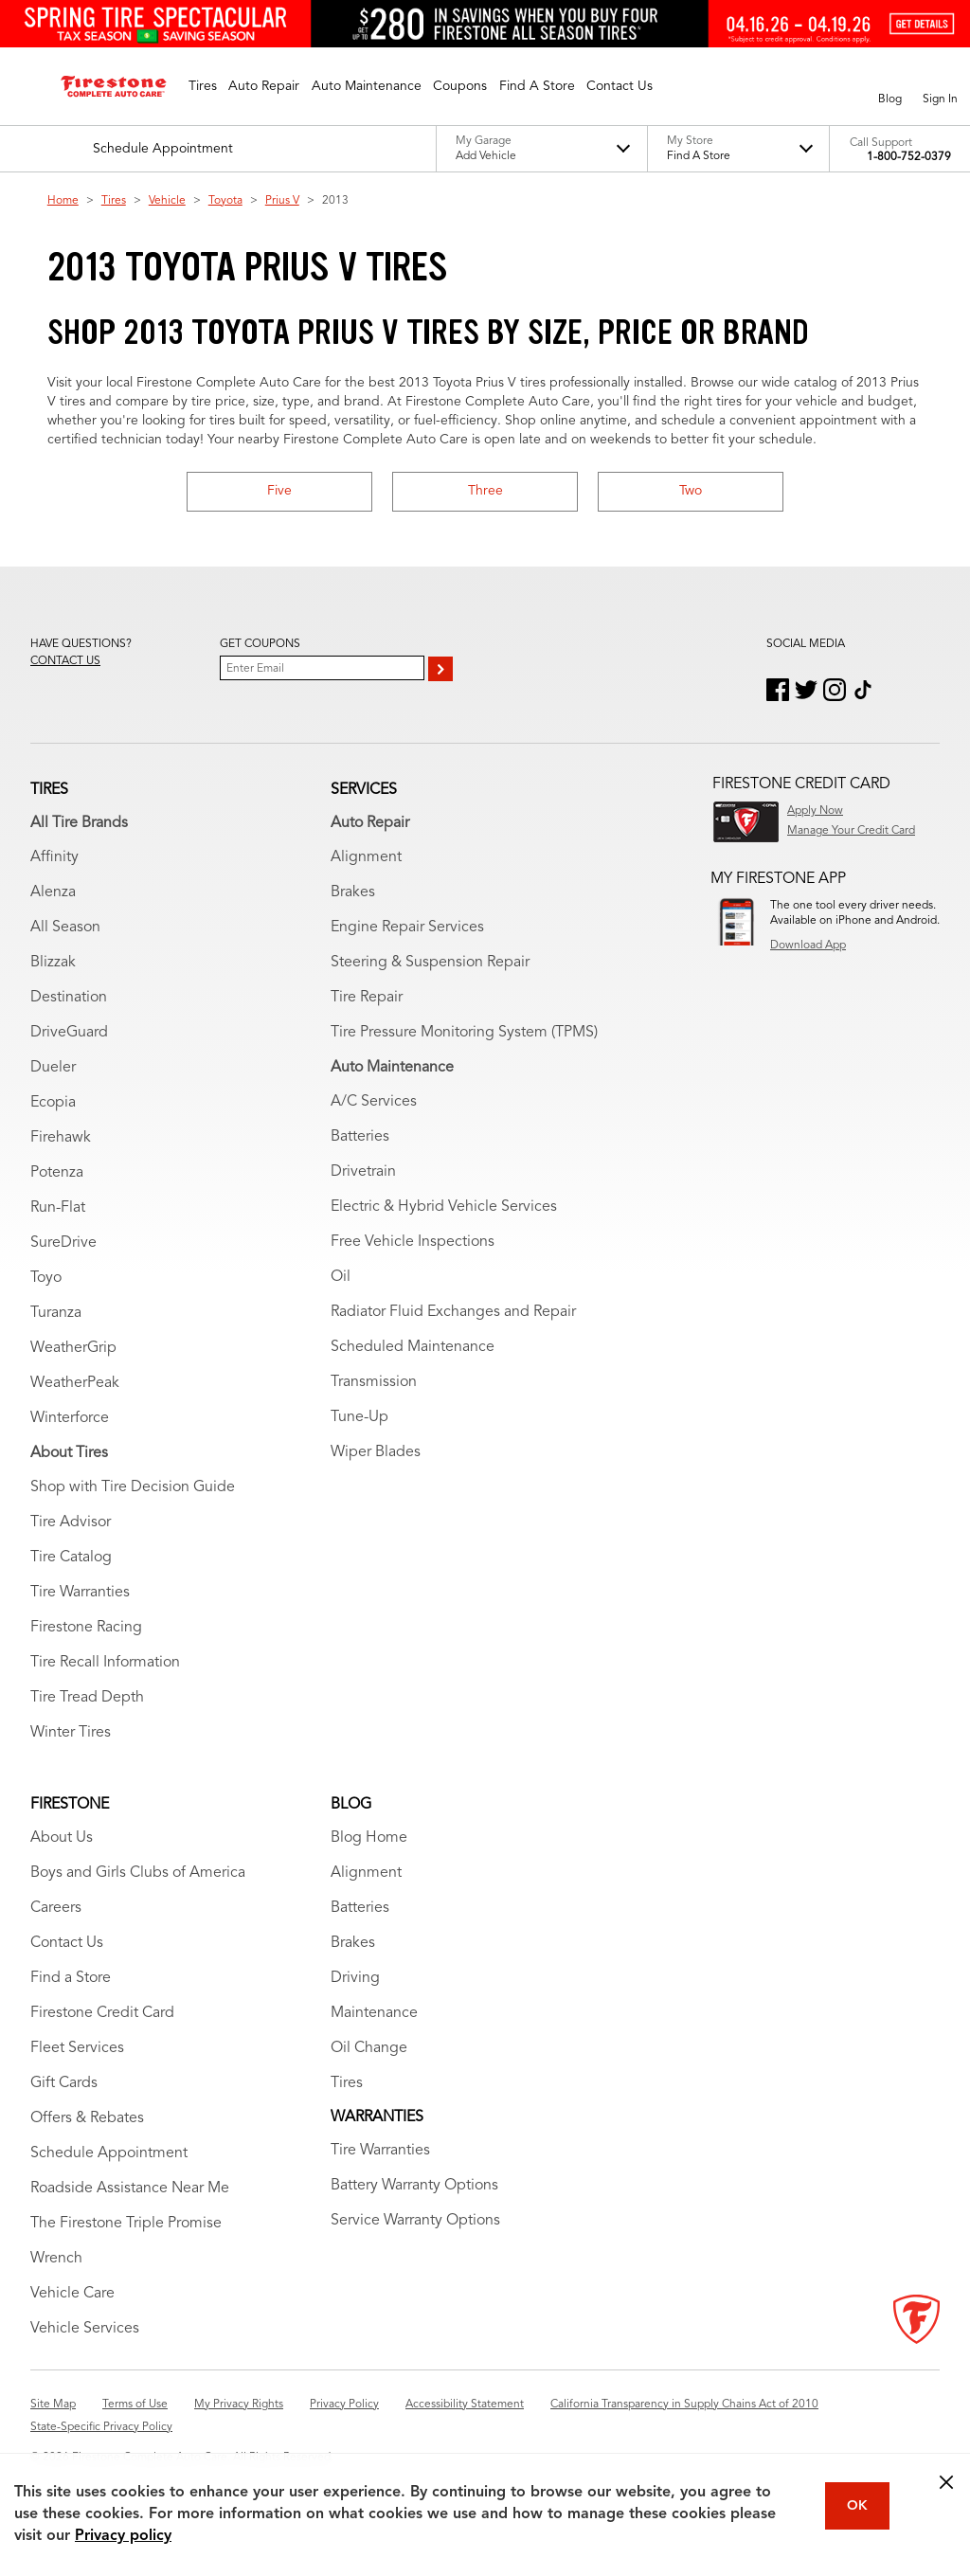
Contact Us (66, 1943)
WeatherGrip (73, 1348)
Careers (55, 1908)
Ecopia (53, 1102)
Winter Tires (70, 1732)
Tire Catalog (71, 1557)
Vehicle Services (84, 2328)
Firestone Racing (86, 1627)
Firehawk (60, 1137)
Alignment (366, 857)
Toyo (46, 1278)
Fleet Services (77, 2048)
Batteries (360, 1136)
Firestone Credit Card (102, 2013)
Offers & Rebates (87, 2118)
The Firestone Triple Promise (126, 2223)
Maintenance (374, 2013)
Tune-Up (359, 1417)
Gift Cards (64, 2083)
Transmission (374, 1382)
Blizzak (53, 962)
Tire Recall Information (105, 1662)
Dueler (53, 1067)
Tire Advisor (70, 1522)
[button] (203, 86)
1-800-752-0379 (909, 157)
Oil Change (369, 2048)
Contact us (65, 661)
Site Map (53, 2404)
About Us (61, 1838)
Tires (113, 201)
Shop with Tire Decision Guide (132, 1487)
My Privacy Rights (238, 2404)
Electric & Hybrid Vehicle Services (444, 1207)
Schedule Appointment (109, 2153)
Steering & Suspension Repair (430, 962)
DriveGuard (69, 1032)
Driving (355, 1978)
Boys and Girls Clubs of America (137, 1873)
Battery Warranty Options (414, 2185)
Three (485, 490)
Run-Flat (57, 1208)
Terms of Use (135, 2404)
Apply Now (815, 811)
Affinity (54, 857)
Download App (808, 945)
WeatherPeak (74, 1383)
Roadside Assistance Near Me (129, 2188)
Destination (68, 997)
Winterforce (69, 1418)
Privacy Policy (344, 2404)
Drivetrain (363, 1172)
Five (279, 490)
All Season (65, 927)
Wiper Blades (376, 1452)
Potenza (56, 1172)
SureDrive (63, 1243)
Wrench (56, 2258)
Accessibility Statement (464, 2404)
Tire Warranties (80, 1592)
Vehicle (167, 201)
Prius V (282, 201)
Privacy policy (123, 2536)
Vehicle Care (72, 2293)
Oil (340, 1277)
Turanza (55, 1313)
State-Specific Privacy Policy (101, 2427)
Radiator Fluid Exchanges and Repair (453, 1312)
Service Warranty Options (415, 2220)
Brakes (353, 892)
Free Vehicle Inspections (412, 1242)
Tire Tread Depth (87, 1697)
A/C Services (374, 1101)
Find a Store (70, 1978)
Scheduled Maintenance (412, 1347)
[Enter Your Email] (322, 668)
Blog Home (369, 1838)
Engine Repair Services (407, 927)
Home (63, 201)
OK (857, 2506)
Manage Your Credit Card (851, 831)
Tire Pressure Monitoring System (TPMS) (464, 1032)
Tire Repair (367, 997)
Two (690, 490)
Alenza (53, 892)
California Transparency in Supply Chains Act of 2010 (684, 2404)
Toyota (225, 201)
